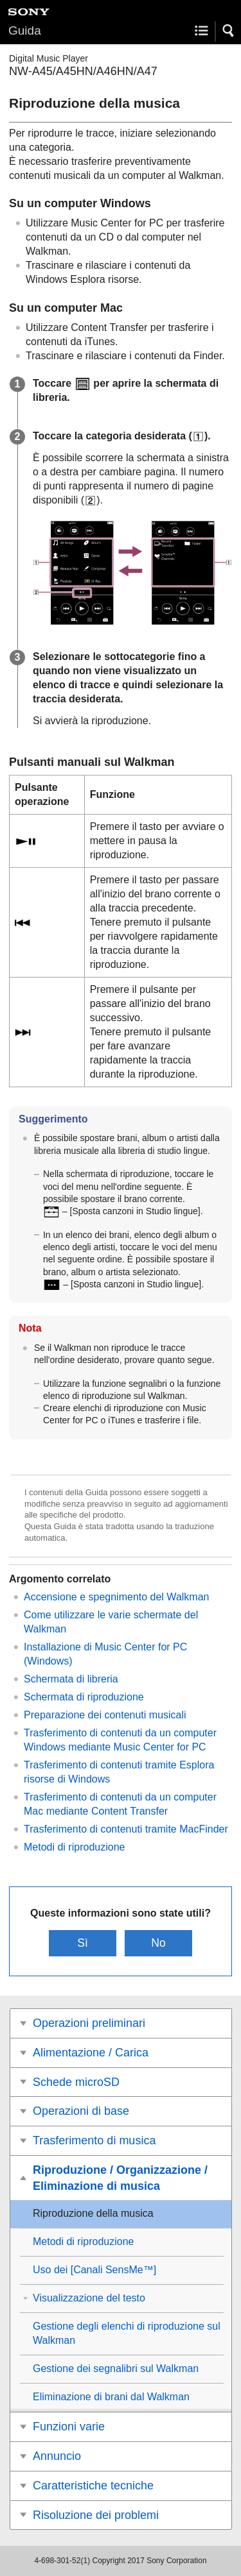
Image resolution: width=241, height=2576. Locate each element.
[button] (229, 31)
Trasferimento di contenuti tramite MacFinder (126, 1829)
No (158, 1942)
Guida (24, 30)
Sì (82, 1942)
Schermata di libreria (71, 1679)
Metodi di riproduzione (74, 1847)
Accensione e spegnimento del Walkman (116, 1596)
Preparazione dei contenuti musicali (105, 1714)
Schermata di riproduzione (84, 1696)
